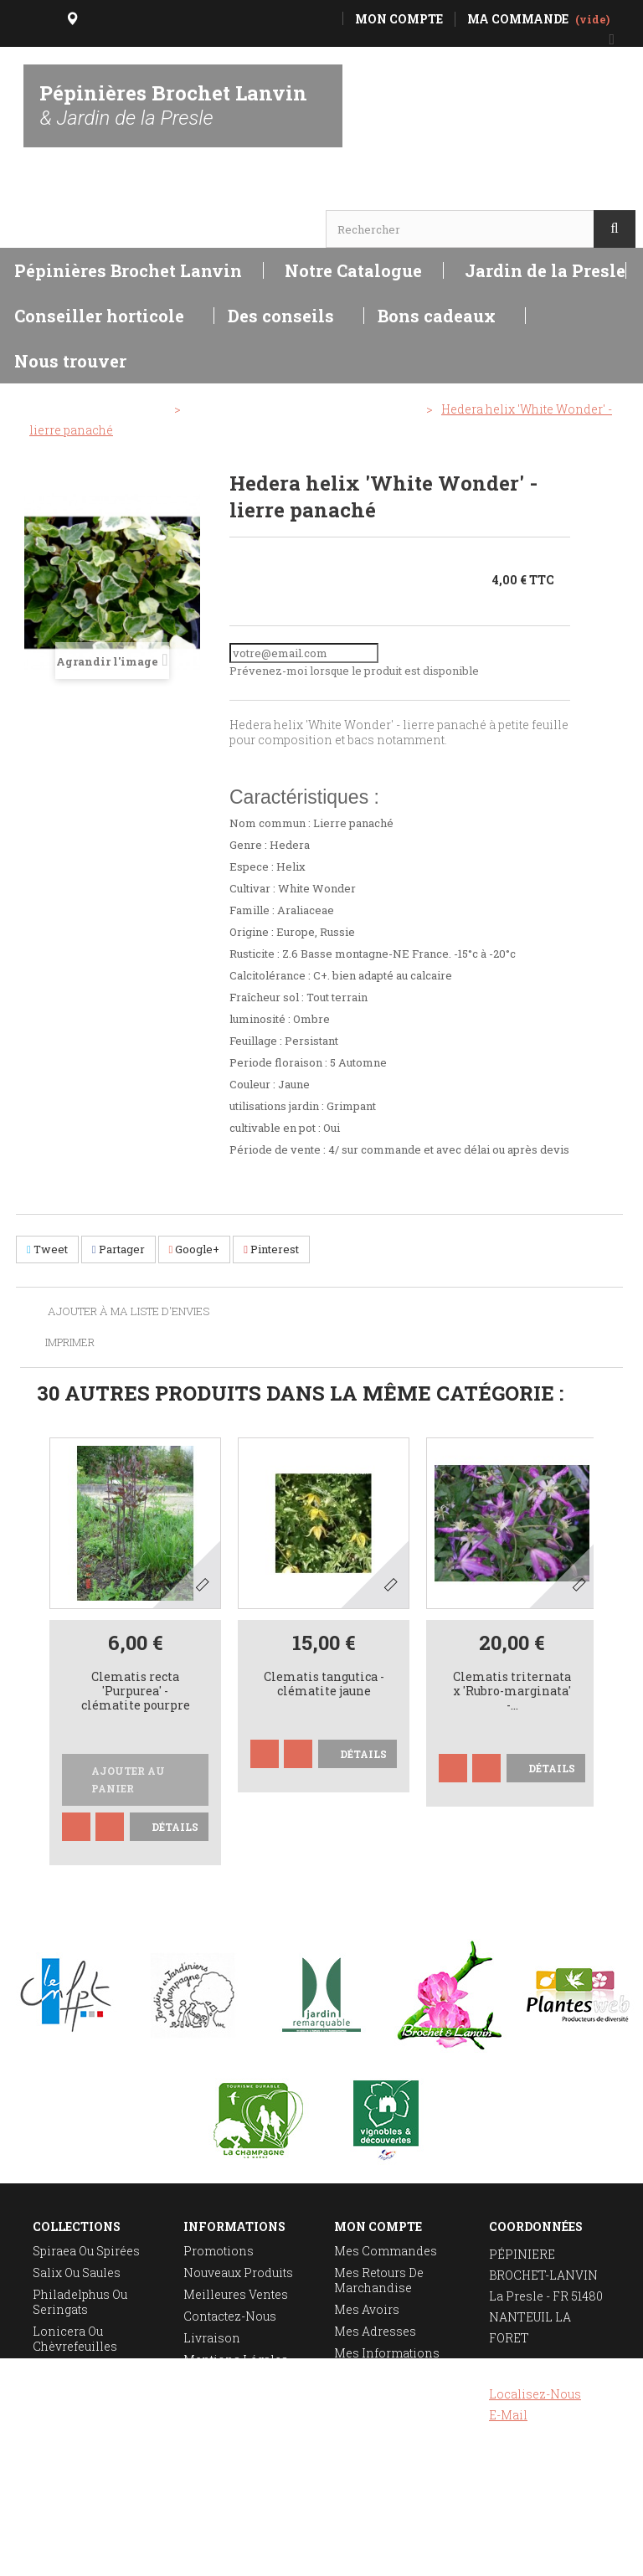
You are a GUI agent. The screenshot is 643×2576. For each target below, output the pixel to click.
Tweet (47, 1249)
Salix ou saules (77, 2272)
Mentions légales (235, 2360)
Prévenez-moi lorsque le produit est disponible (354, 670)
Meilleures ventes (235, 2294)
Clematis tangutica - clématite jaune (324, 1684)
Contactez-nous (229, 2316)
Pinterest (271, 1249)
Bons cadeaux (437, 315)
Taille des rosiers (85, 2390)
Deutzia (54, 2368)
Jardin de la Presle (545, 270)
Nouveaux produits (238, 2272)
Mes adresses (375, 2331)
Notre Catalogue (353, 270)
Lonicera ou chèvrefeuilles (75, 2338)
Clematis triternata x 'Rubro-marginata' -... (512, 1691)
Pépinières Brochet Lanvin (173, 105)
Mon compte (378, 2226)
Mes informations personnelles (387, 2360)
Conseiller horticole (99, 315)
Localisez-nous (535, 2394)
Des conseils (281, 315)
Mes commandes (385, 2251)
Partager (118, 1249)
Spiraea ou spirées (86, 2251)
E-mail (508, 2415)
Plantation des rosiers (75, 2419)
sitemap (206, 2403)
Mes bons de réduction (371, 2397)
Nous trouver (70, 360)
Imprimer (70, 1342)
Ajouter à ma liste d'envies (127, 1312)
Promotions (218, 2251)
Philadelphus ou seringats (80, 2301)
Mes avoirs (366, 2309)
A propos (209, 2381)
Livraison (211, 2338)
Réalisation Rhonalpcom (590, 2554)
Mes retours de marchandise (379, 2280)
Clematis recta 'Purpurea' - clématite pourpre (135, 1691)
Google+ (194, 1249)
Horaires (63, 197)
